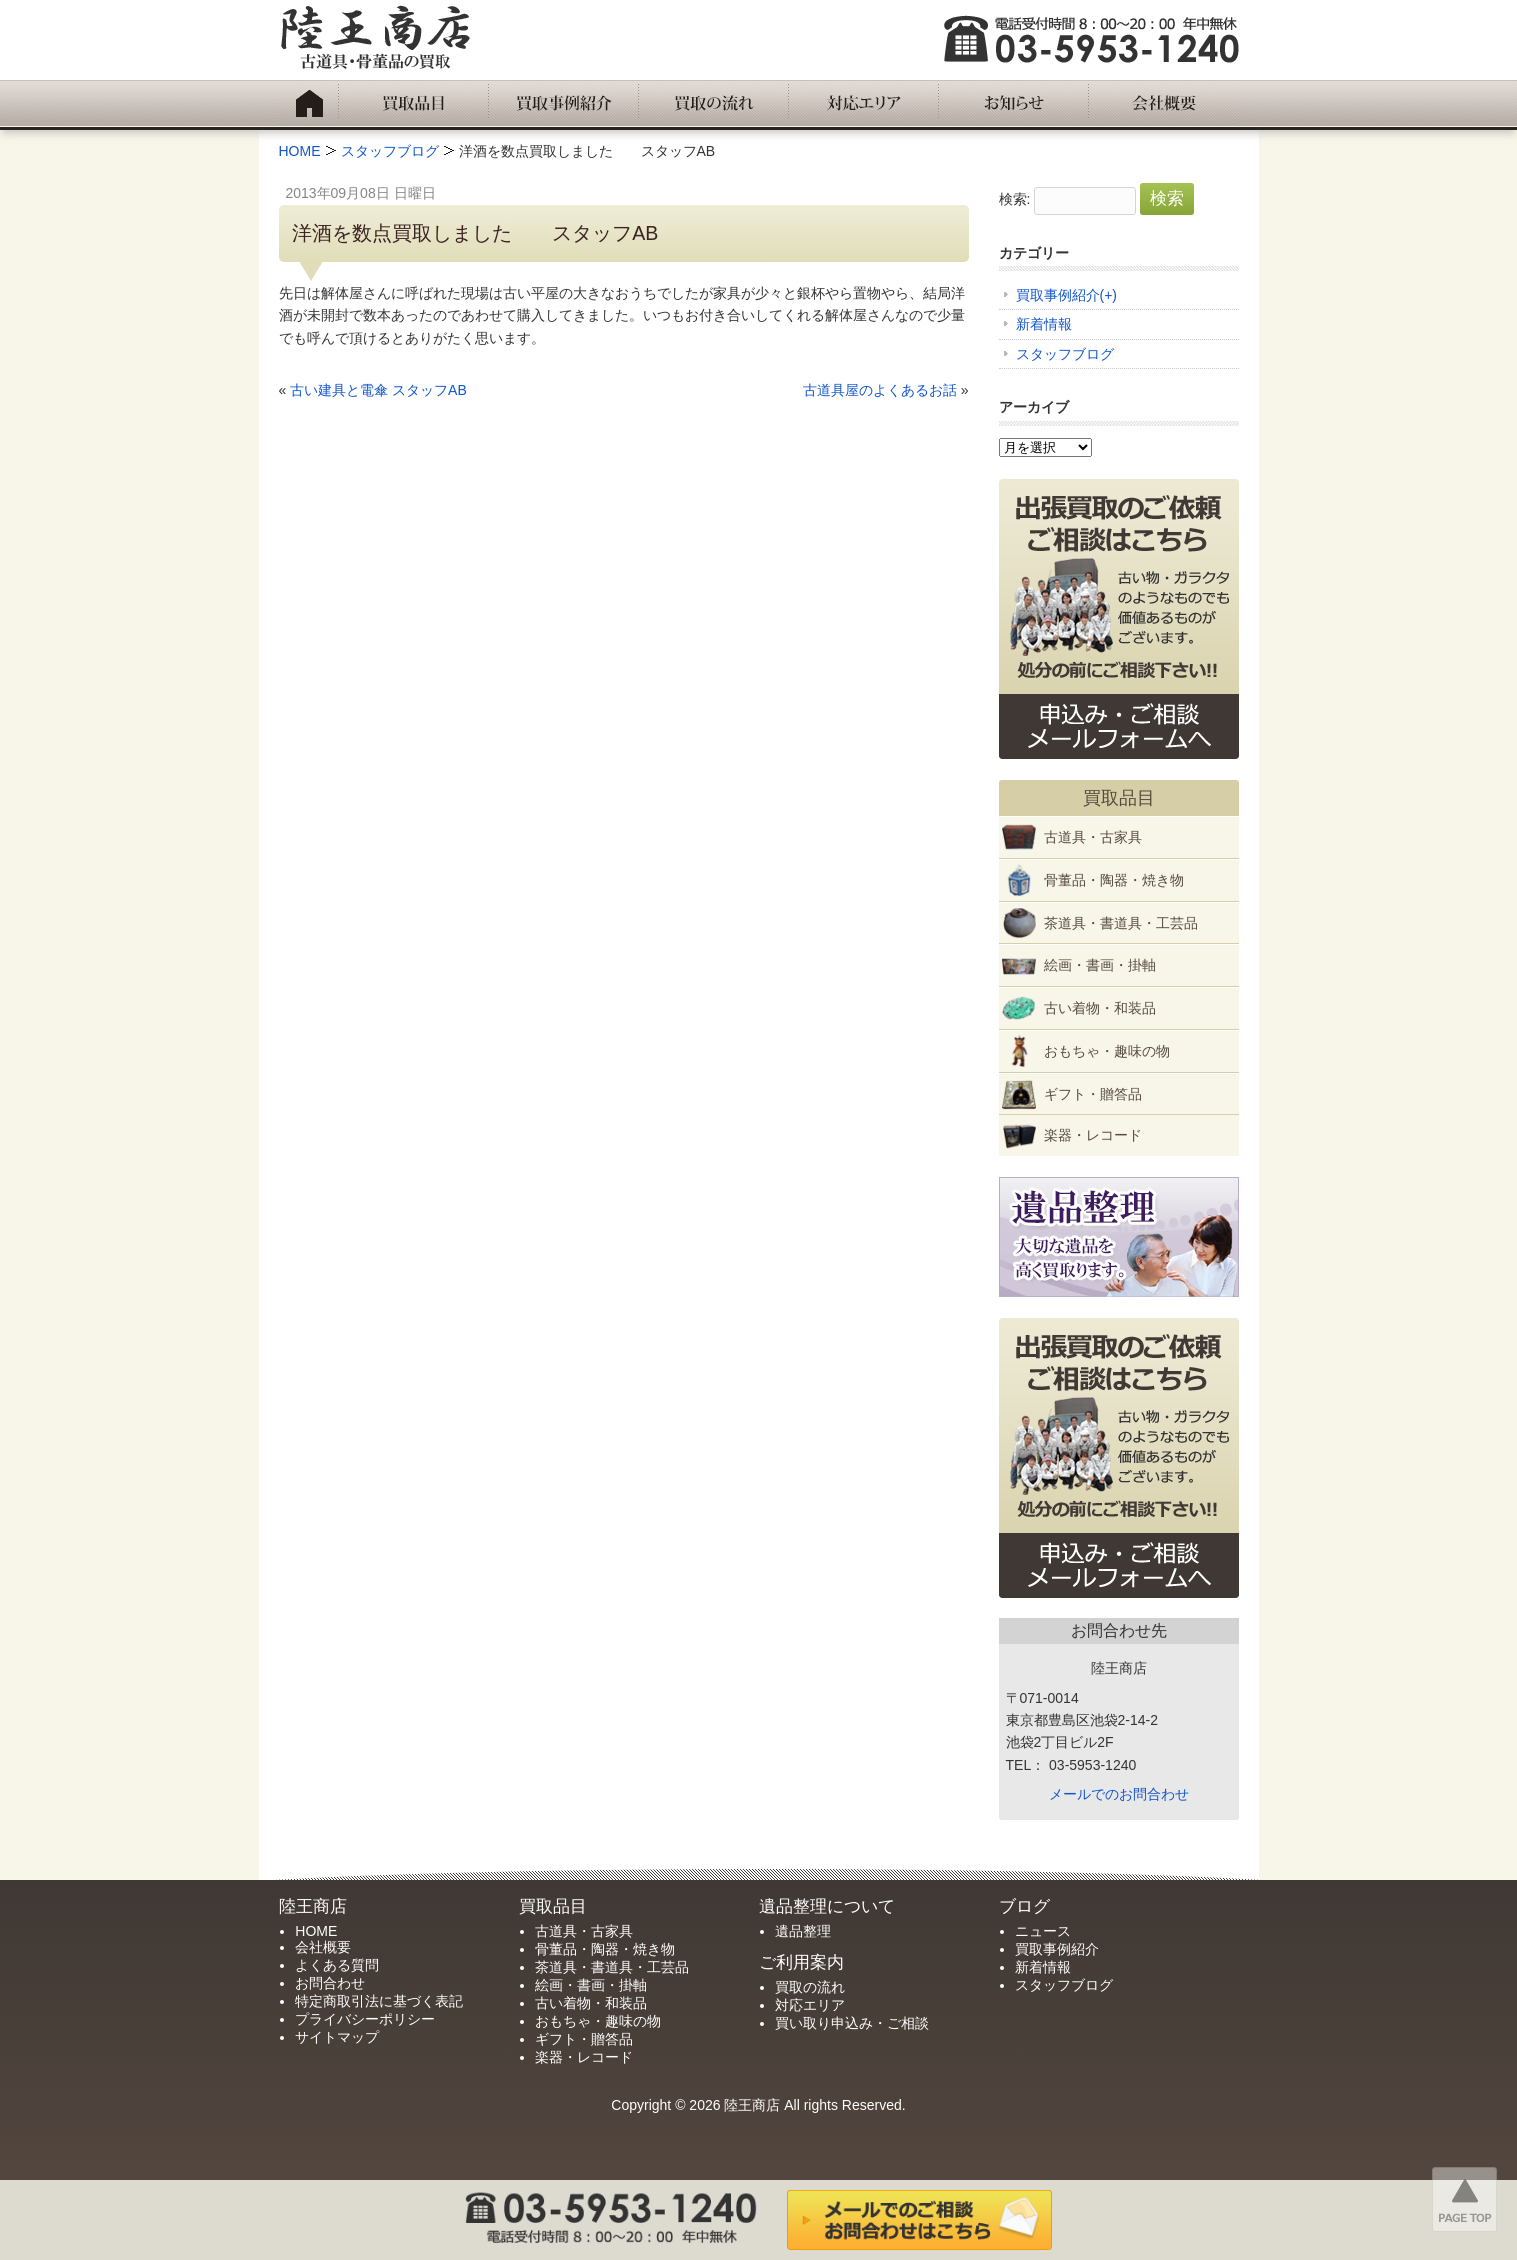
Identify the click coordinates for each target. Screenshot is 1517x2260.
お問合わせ (330, 1983)
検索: (1015, 199)
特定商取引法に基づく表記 (379, 2001)
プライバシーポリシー (365, 2019)
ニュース (1043, 1931)
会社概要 (323, 1947)
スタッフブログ (1065, 354)
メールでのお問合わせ (1119, 1794)
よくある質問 (337, 1965)
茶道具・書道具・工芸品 (1121, 923)
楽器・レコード (1093, 1135)
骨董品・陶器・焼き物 (1114, 880)
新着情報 (1044, 324)
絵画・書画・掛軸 (1100, 965)
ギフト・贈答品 (1093, 1094)
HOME (316, 1931)
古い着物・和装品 (1100, 1008)
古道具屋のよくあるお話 (880, 390)
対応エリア (810, 2005)
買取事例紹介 (1058, 295)
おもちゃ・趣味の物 (1107, 1051)
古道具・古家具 (1093, 837)
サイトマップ (337, 2037)
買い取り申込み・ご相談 (852, 2023)
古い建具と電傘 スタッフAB (378, 390)
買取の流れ (810, 1987)
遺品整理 (803, 1931)
